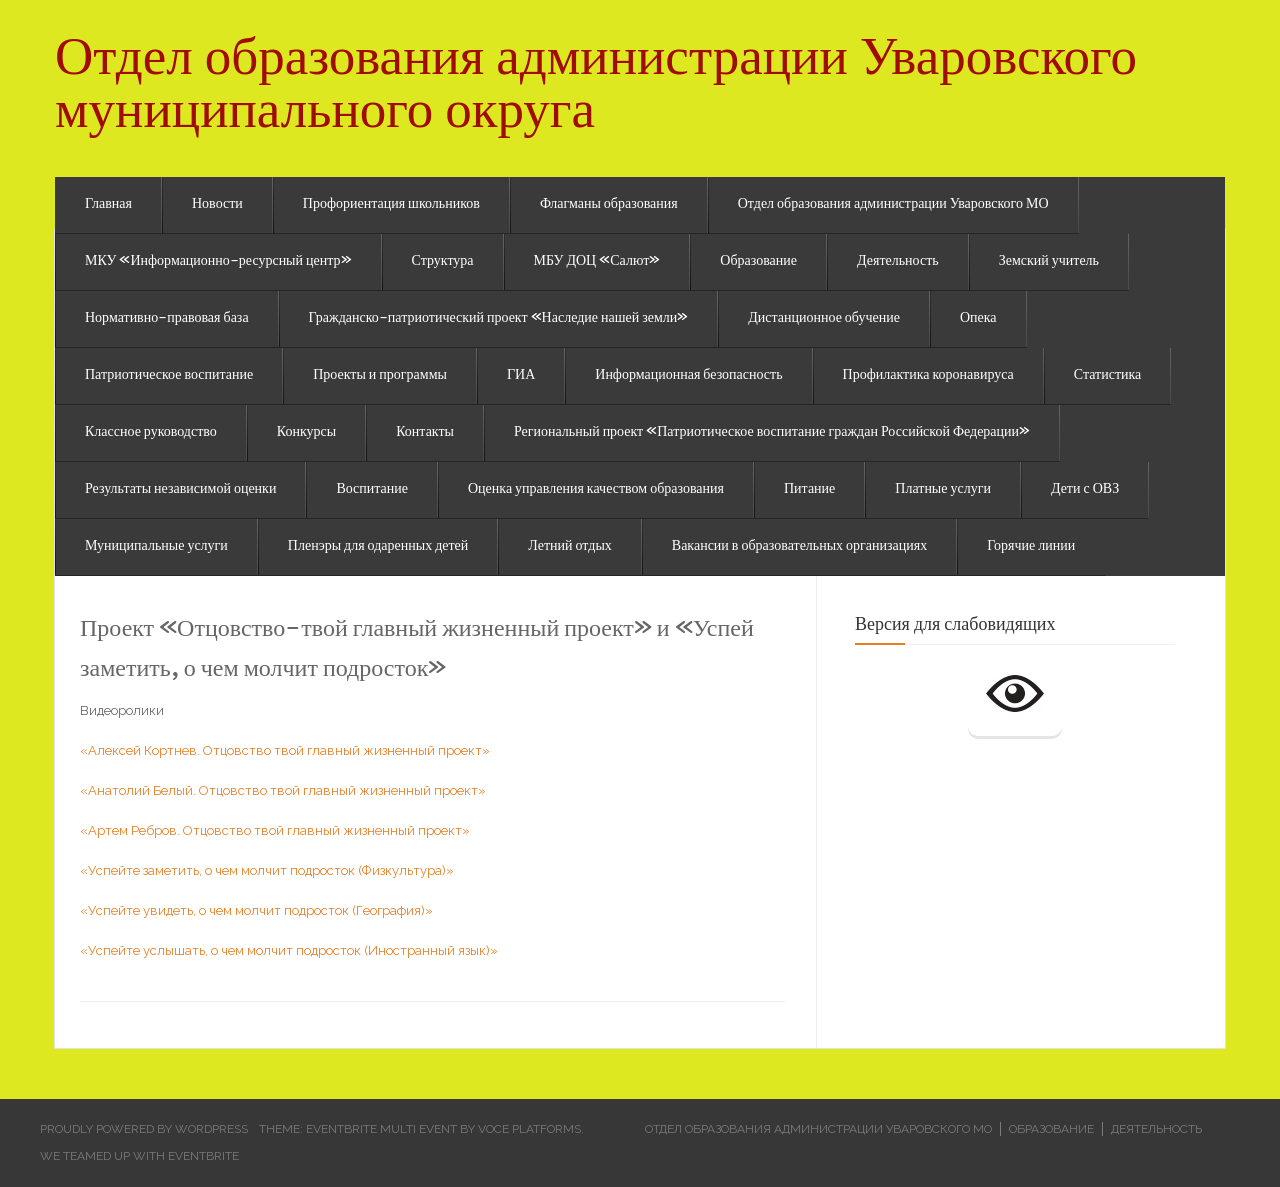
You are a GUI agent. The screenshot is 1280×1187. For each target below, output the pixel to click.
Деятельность (898, 262)
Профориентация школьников (391, 205)
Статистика (1108, 376)
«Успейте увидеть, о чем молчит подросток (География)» (256, 910)
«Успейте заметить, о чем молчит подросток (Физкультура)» (267, 870)
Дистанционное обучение (824, 319)
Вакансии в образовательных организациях (799, 547)
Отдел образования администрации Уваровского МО (893, 205)
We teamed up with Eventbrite (139, 1156)
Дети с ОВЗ (1085, 490)
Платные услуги (943, 490)
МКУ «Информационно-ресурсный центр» (218, 262)
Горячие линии (1031, 547)
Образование (758, 262)
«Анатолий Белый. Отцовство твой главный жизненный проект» (283, 790)
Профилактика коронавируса (928, 376)
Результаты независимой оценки (180, 490)
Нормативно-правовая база (167, 319)
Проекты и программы (380, 376)
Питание (809, 490)
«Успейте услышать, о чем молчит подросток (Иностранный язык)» (289, 950)
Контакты (425, 433)
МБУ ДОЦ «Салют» (597, 262)
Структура (443, 262)
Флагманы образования (609, 205)
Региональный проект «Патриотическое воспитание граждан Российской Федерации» (772, 433)
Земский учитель (1049, 262)
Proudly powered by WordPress (144, 1129)
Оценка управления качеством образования (596, 490)
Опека (978, 319)
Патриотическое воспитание (169, 376)
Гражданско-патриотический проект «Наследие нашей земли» (499, 319)
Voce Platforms (529, 1129)
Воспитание (372, 490)
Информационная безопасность (688, 376)
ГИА (521, 376)
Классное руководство (151, 433)
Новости (217, 205)
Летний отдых (570, 547)
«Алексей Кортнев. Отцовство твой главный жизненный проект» (285, 750)
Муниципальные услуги (156, 547)
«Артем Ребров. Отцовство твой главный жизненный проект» (275, 830)
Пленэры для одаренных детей (378, 547)
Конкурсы (306, 433)
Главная (108, 205)
